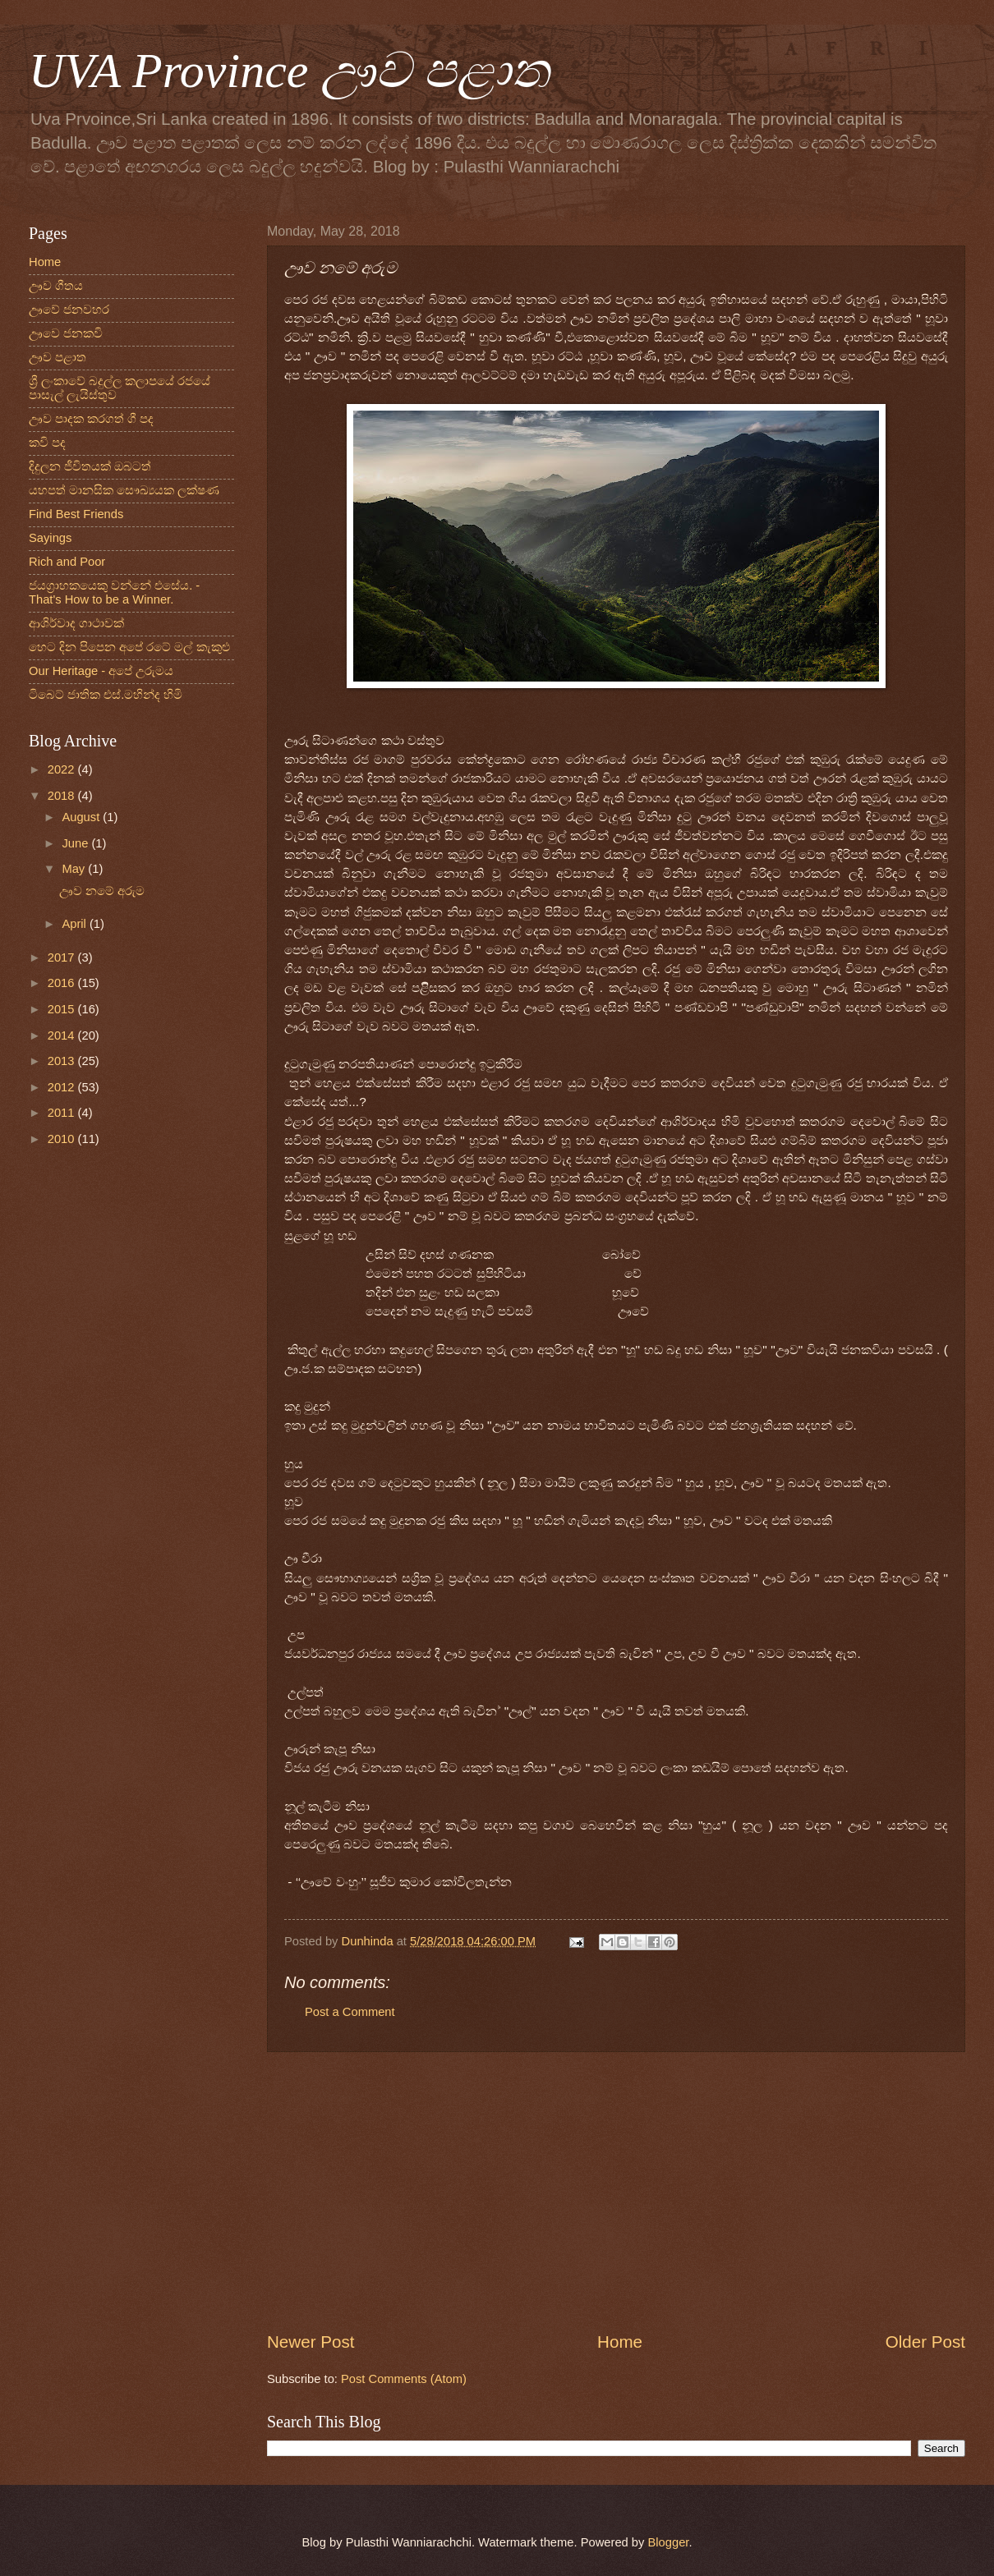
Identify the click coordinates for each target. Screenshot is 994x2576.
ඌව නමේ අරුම (102, 891)
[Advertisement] (616, 2191)
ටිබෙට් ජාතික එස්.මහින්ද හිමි (105, 694)
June (76, 843)
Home (619, 2341)
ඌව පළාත (57, 357)
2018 (63, 795)
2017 (63, 957)
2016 (63, 983)
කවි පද (47, 442)
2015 (63, 1009)
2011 (63, 1112)
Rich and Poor (67, 561)
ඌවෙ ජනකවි (66, 333)
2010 (63, 1139)
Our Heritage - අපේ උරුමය (101, 670)
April (76, 923)
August (82, 817)
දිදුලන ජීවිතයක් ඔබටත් (90, 466)
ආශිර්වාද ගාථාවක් (76, 623)
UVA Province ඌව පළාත (289, 71)
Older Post (925, 2341)
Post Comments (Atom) (404, 2378)
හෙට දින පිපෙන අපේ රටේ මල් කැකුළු (129, 647)
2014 (63, 1035)
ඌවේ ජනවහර (69, 309)
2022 (63, 769)
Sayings (50, 537)
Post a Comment (350, 2011)
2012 (63, 1087)
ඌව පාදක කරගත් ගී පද (91, 418)
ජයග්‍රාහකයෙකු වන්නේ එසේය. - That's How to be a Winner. (114, 593)
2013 (63, 1061)
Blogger (668, 2542)
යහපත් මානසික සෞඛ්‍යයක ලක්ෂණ (124, 490)
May (75, 868)
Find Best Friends (76, 514)
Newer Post (310, 2341)
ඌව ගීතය (56, 285)
